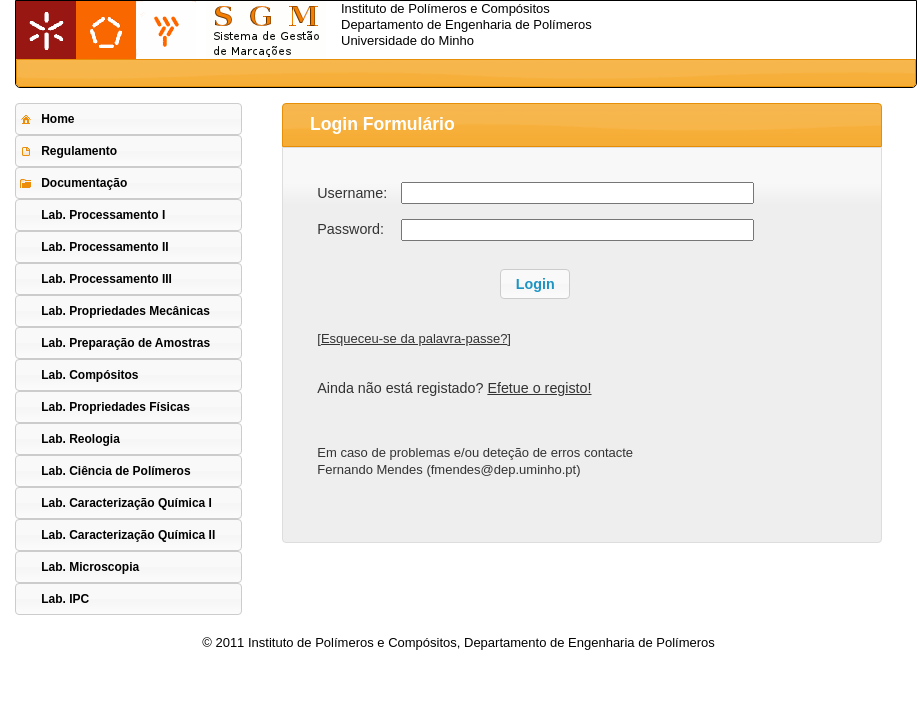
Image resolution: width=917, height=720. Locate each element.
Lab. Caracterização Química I (126, 503)
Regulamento (67, 151)
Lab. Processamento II (104, 247)
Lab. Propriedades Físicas (115, 407)
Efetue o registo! (539, 388)
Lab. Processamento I (103, 215)
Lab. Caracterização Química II (128, 535)
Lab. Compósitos (89, 375)
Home (46, 119)
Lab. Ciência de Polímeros (115, 471)
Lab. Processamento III (106, 279)
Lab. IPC (65, 599)
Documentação (72, 183)
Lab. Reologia (80, 439)
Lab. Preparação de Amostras (125, 343)
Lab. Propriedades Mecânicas (125, 311)
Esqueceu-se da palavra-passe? (414, 338)
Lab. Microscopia (90, 567)
